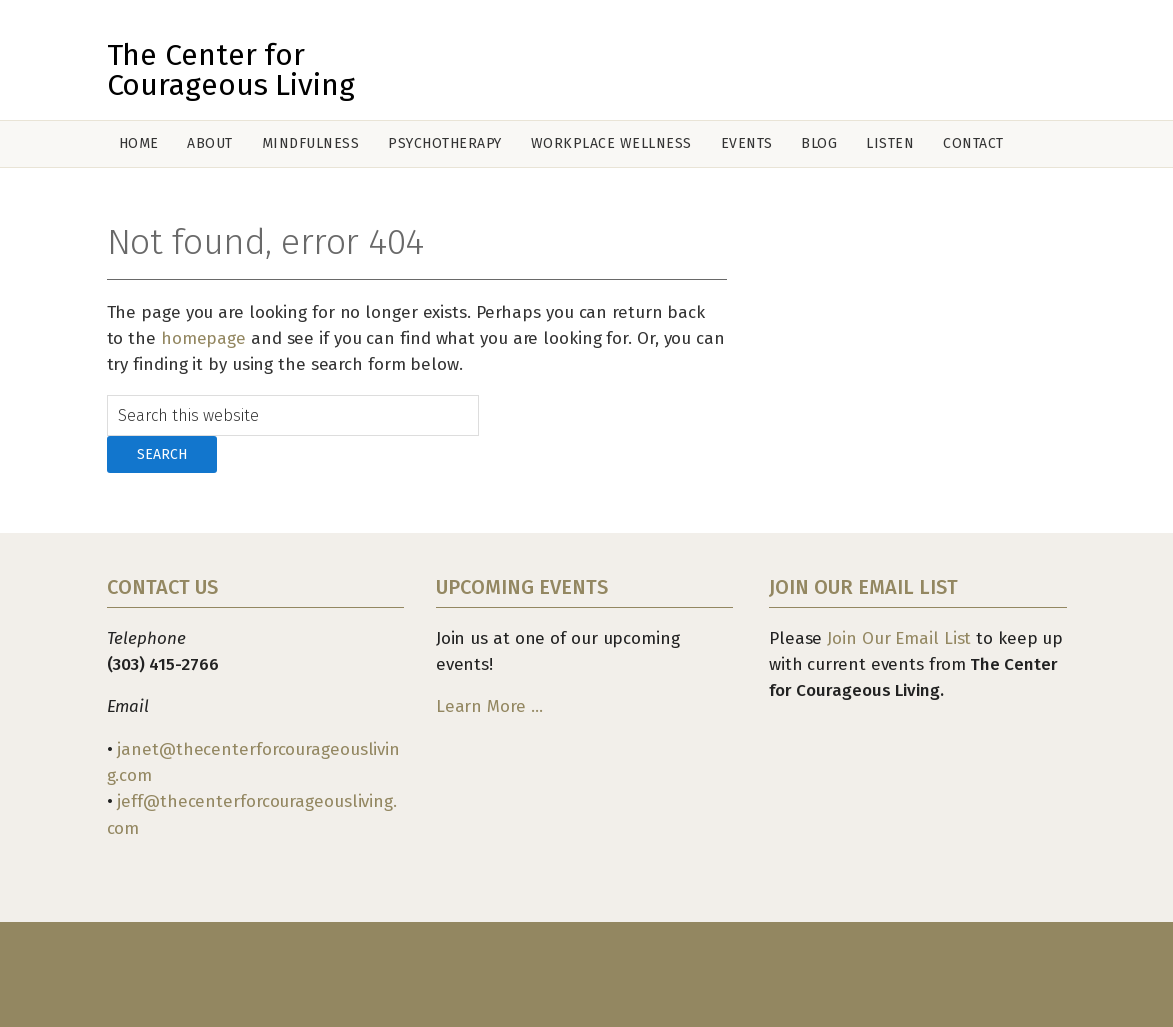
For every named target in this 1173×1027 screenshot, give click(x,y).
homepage (203, 338)
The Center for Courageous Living (231, 70)
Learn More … (489, 706)
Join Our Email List (899, 638)
